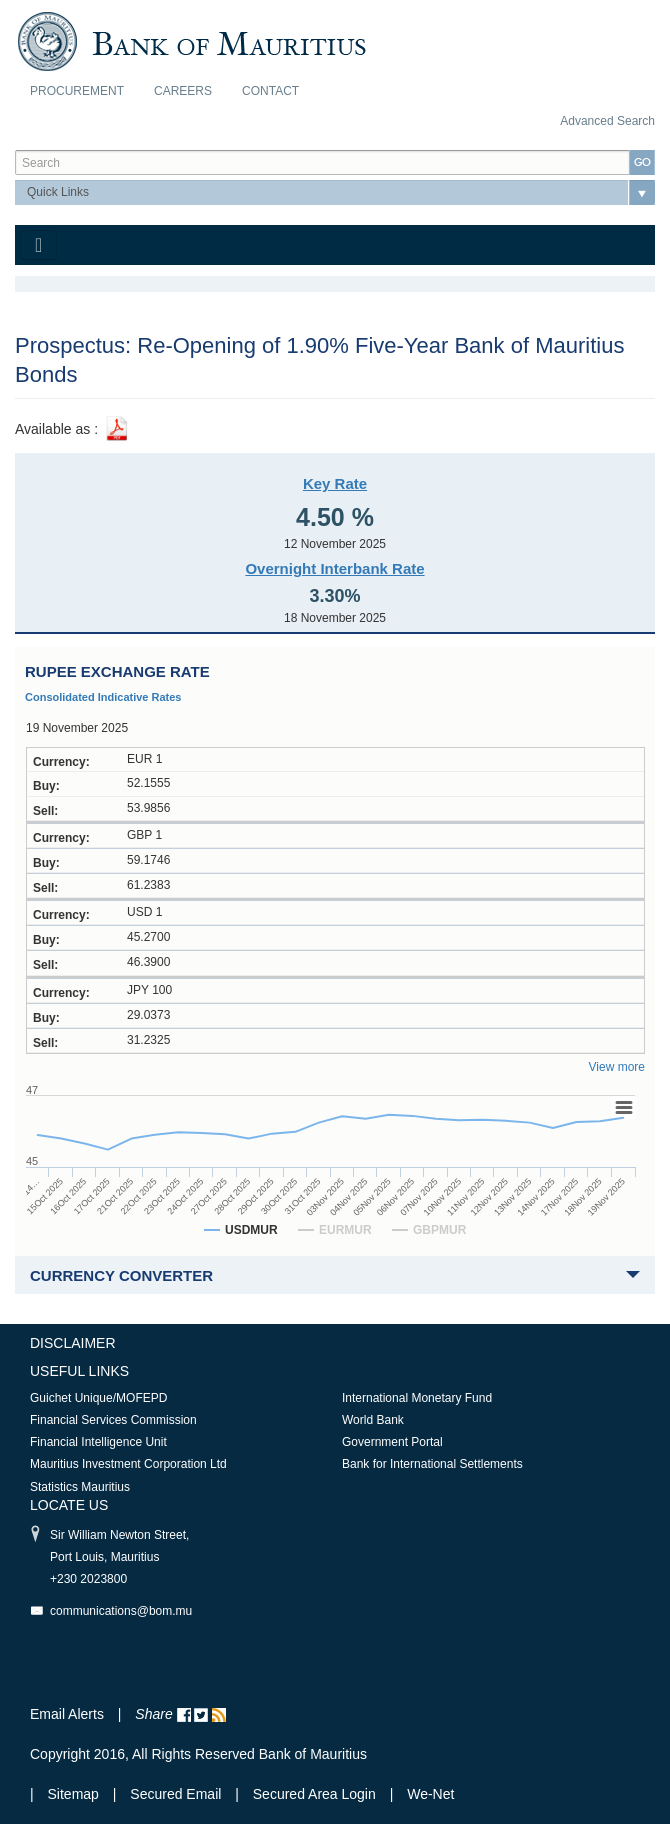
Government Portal (392, 1442)
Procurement (77, 91)
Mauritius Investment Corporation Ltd (128, 1464)
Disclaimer (73, 1343)
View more (617, 1067)
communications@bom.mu (121, 1611)
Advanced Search (607, 121)
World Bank (373, 1420)
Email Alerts (67, 1714)
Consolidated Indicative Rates (103, 697)
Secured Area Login (314, 1794)
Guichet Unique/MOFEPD (98, 1398)
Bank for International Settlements (432, 1464)
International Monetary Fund (417, 1398)
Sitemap (75, 1794)
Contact (270, 91)
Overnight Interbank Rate (334, 568)
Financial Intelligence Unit (98, 1442)
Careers (183, 91)
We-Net (430, 1794)
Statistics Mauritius (80, 1487)
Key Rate (335, 483)
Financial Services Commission (113, 1420)
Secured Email (175, 1794)
